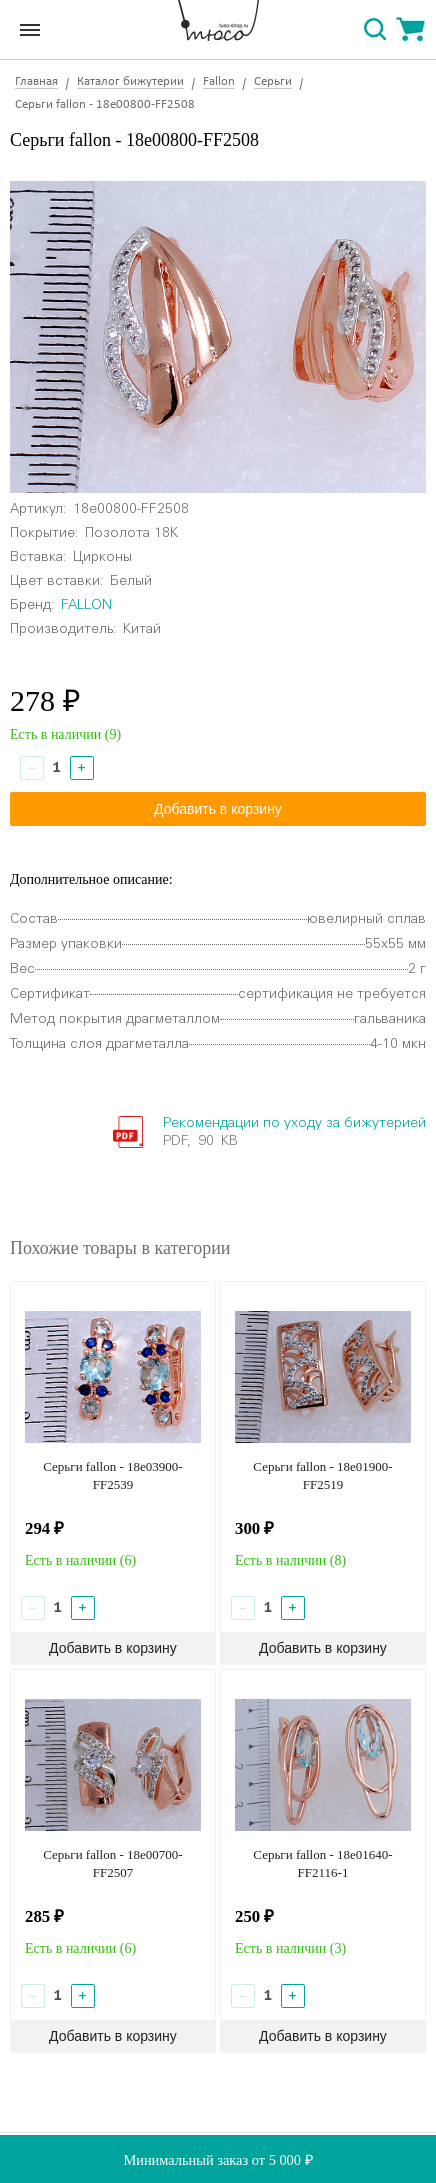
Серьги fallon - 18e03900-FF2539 (112, 1475)
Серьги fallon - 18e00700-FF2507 (112, 1863)
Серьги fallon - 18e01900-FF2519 (322, 1475)
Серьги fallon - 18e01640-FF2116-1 (322, 1863)
